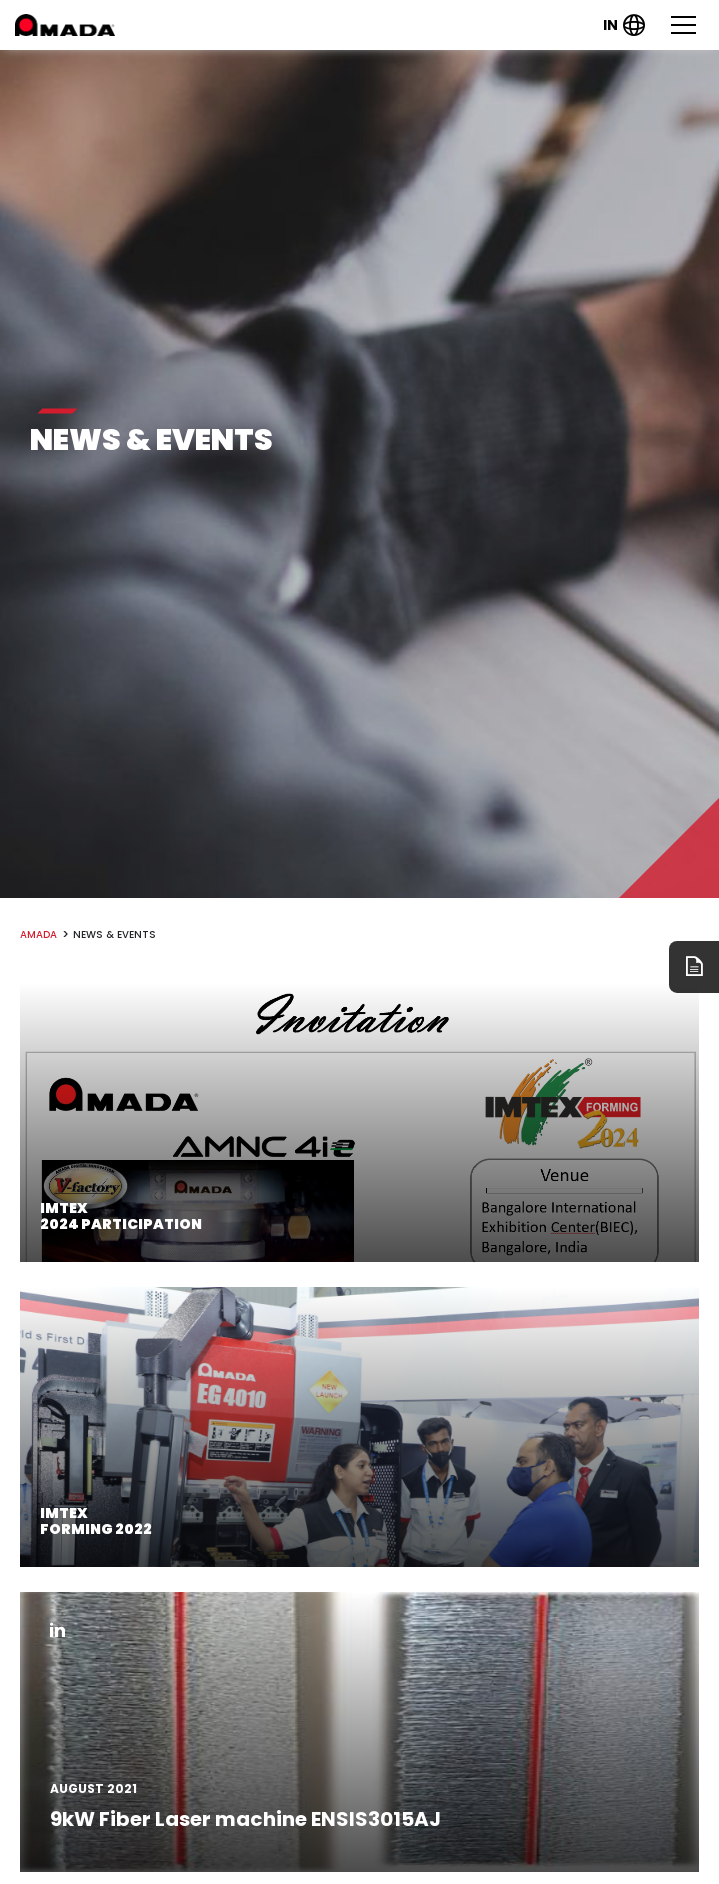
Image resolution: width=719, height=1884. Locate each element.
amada (38, 934)
